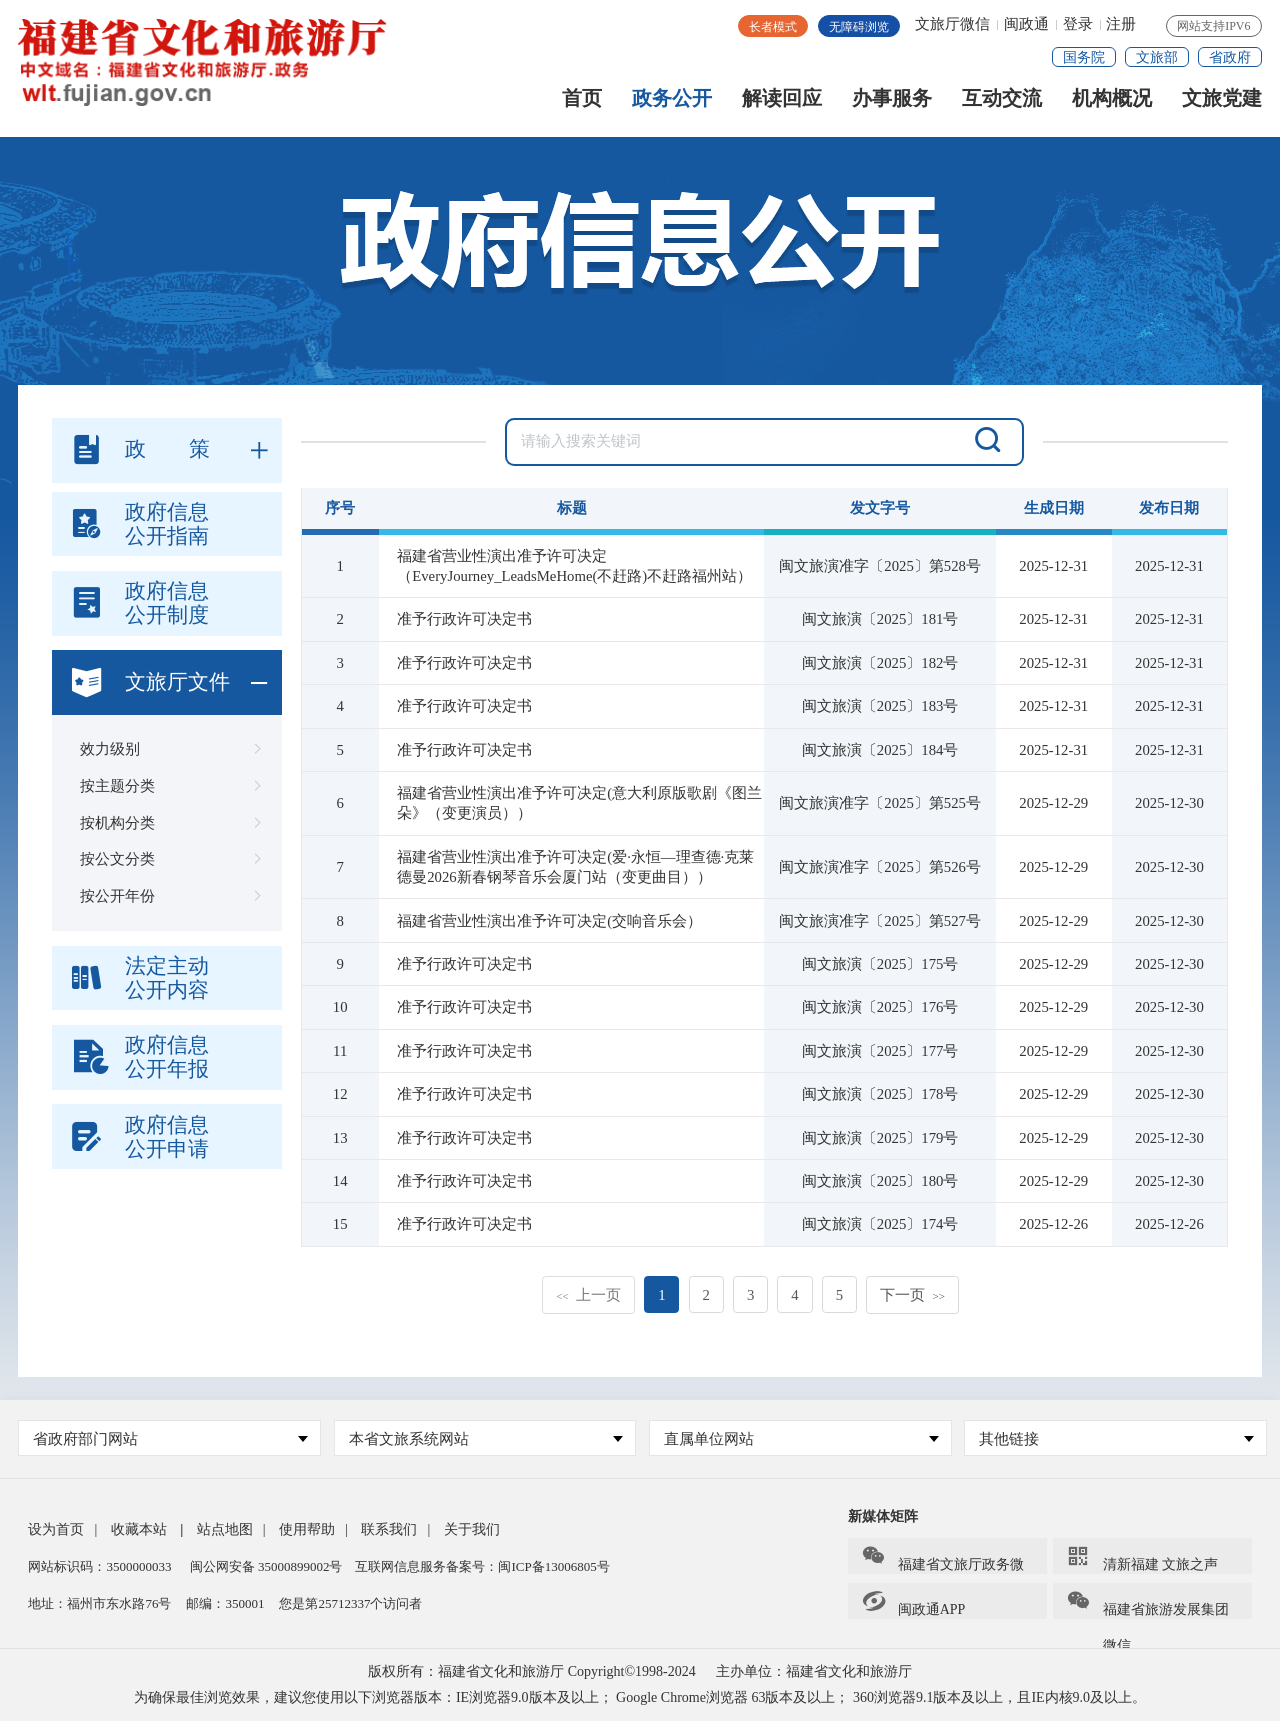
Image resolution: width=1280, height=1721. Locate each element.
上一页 (588, 1295)
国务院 (1084, 57)
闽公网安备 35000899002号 (266, 1566)
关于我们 (472, 1529)
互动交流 (1002, 102)
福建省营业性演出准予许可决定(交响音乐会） (549, 921)
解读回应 (782, 102)
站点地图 (225, 1529)
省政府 (1230, 57)
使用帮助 (307, 1529)
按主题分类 (166, 786)
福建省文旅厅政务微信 (942, 1559)
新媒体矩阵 (883, 1516)
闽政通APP (913, 1603)
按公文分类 (166, 859)
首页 (582, 102)
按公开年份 (166, 896)
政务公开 (672, 102)
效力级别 (166, 749)
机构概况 (1112, 102)
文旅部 (1157, 57)
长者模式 (773, 27)
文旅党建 (1222, 102)
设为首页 (56, 1529)
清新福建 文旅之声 (1142, 1558)
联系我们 (389, 1529)
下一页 (912, 1295)
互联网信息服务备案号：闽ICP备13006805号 (482, 1566)
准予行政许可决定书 (464, 619)
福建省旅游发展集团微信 (1147, 1604)
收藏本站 (139, 1529)
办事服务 (892, 102)
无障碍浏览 (859, 27)
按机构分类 (166, 823)
